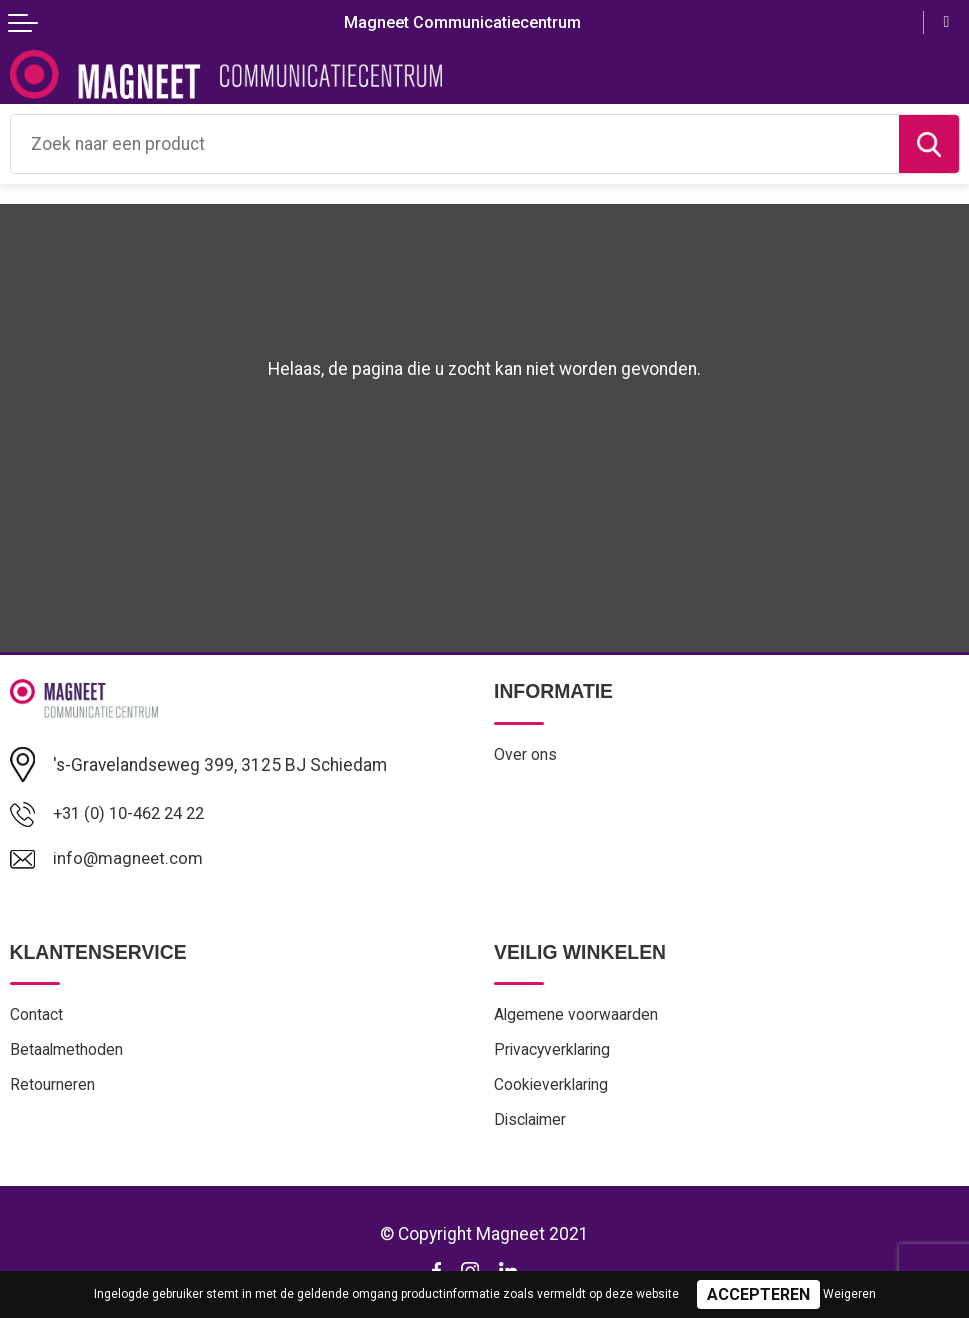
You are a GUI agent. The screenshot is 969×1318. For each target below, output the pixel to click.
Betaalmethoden (67, 1053)
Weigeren (849, 1294)
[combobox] (455, 144)
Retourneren (52, 1089)
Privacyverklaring (554, 1053)
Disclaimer (532, 1125)
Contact (37, 1017)
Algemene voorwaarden (577, 1017)
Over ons (525, 754)
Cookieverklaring (552, 1089)
